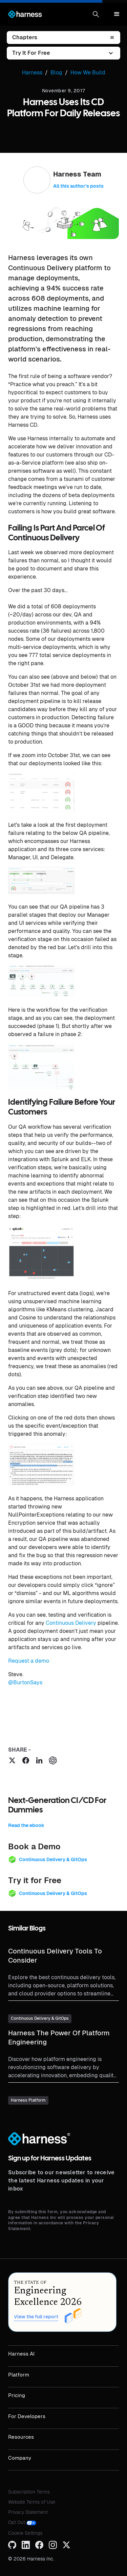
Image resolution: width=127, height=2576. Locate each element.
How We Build (87, 72)
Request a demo (28, 1661)
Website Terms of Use (31, 2502)
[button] (96, 14)
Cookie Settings (25, 2533)
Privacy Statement (28, 2512)
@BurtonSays (25, 1682)
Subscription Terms (29, 2491)
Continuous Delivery (71, 1623)
